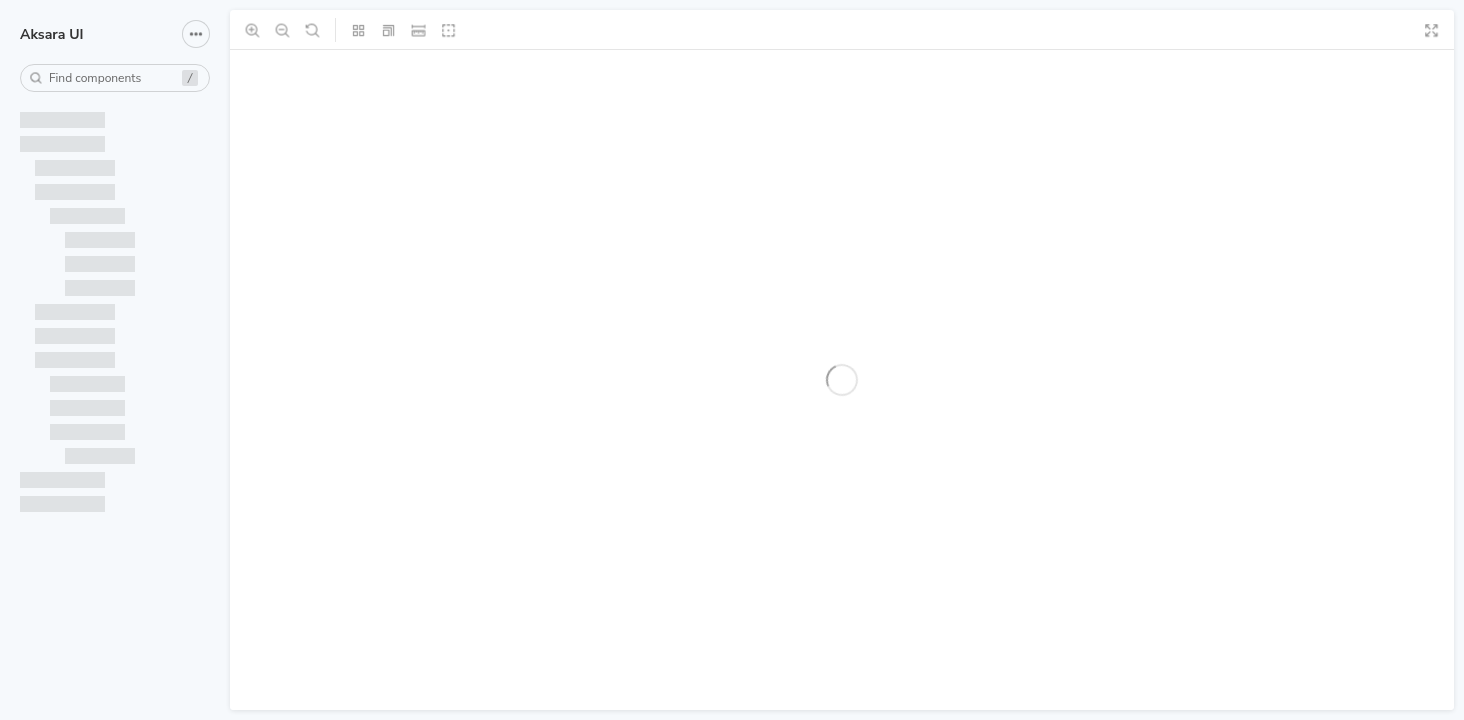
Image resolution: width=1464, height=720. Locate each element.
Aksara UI (51, 34)
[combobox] (115, 78)
